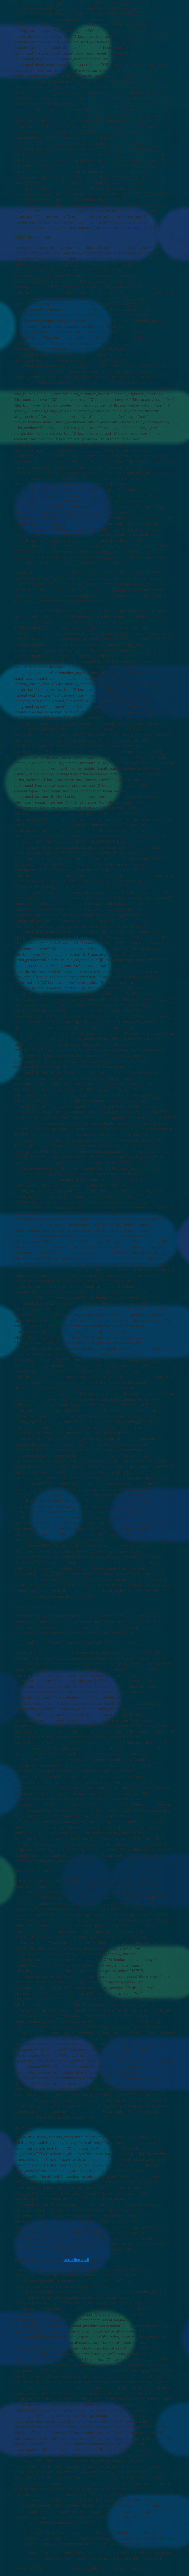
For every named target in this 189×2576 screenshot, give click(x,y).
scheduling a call (77, 2259)
